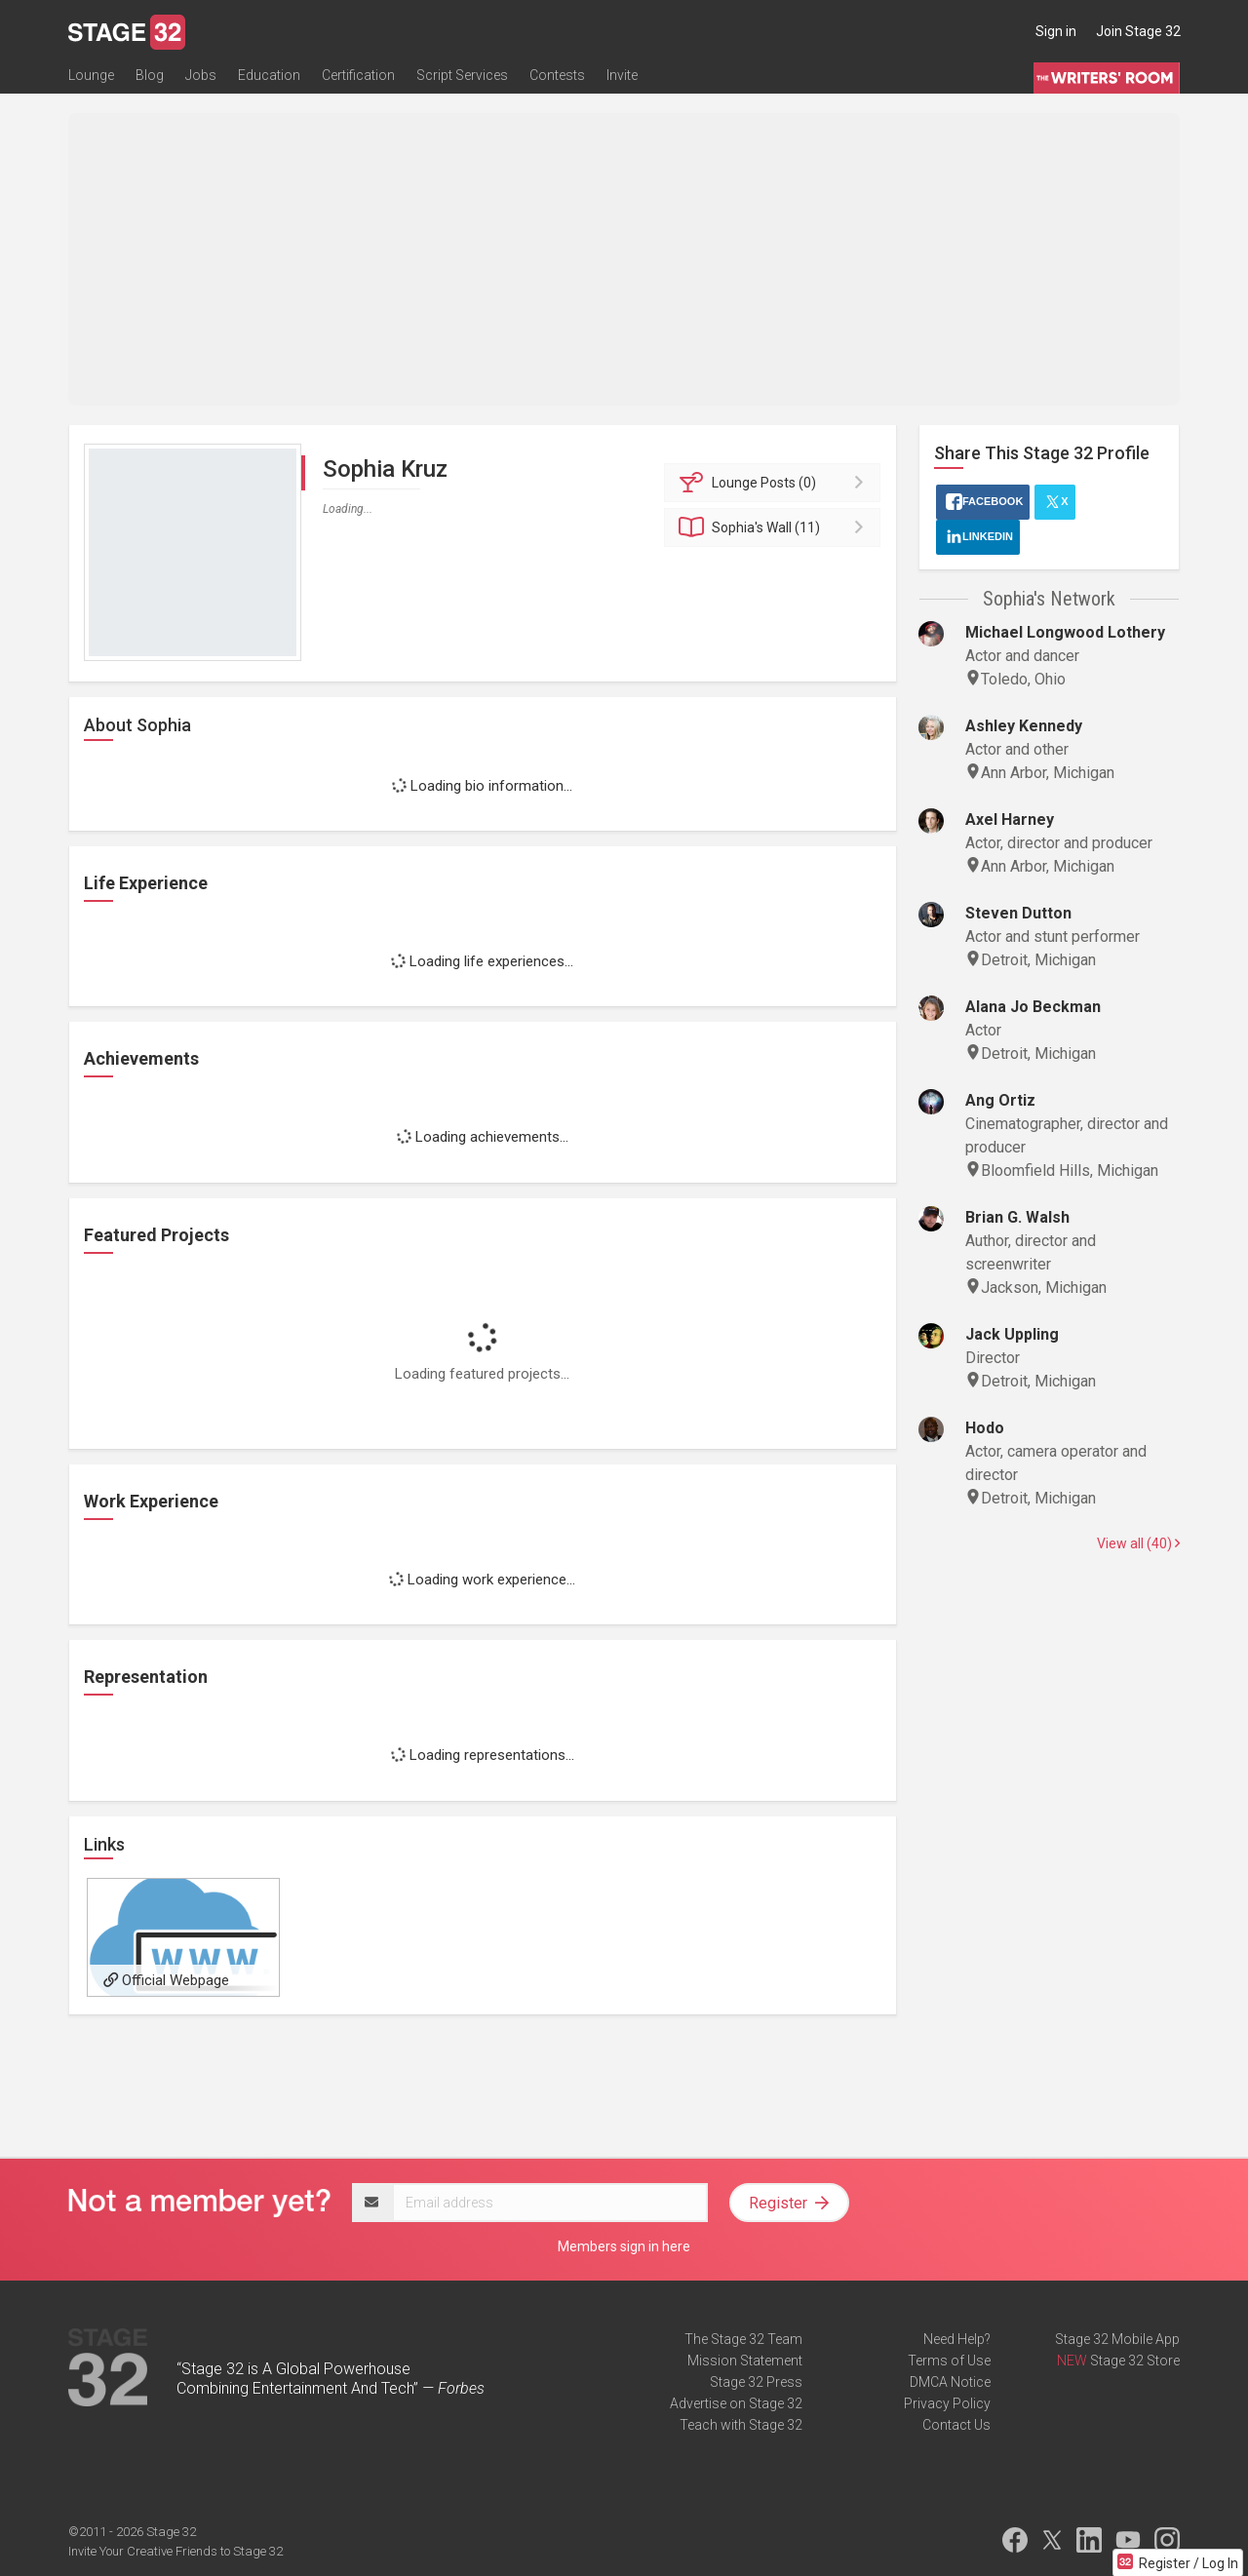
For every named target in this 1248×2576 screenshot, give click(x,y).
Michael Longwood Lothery (1065, 632)
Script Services (462, 75)
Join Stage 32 (1138, 31)
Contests (557, 75)
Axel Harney (1009, 819)
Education (269, 75)
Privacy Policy (947, 2403)
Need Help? (957, 2339)
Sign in (1055, 31)
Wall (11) (776, 527)
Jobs (200, 75)
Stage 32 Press (756, 2382)
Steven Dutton (1018, 913)
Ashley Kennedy (1023, 726)
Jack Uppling (1012, 1334)
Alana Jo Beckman (1033, 1006)
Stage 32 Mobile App (1117, 2339)
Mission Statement (744, 2360)
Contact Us (956, 2425)
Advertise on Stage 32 (736, 2403)
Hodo (984, 1428)
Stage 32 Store (1135, 2360)
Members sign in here (624, 2246)
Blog (150, 75)
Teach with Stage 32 (741, 2425)
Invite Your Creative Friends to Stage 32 (175, 2551)
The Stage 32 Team (743, 2339)
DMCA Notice (950, 2382)
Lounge (91, 75)
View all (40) (1138, 1543)
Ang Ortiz (1000, 1100)
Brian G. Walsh (1017, 1217)
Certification (358, 75)
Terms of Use (949, 2360)
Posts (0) (776, 482)
